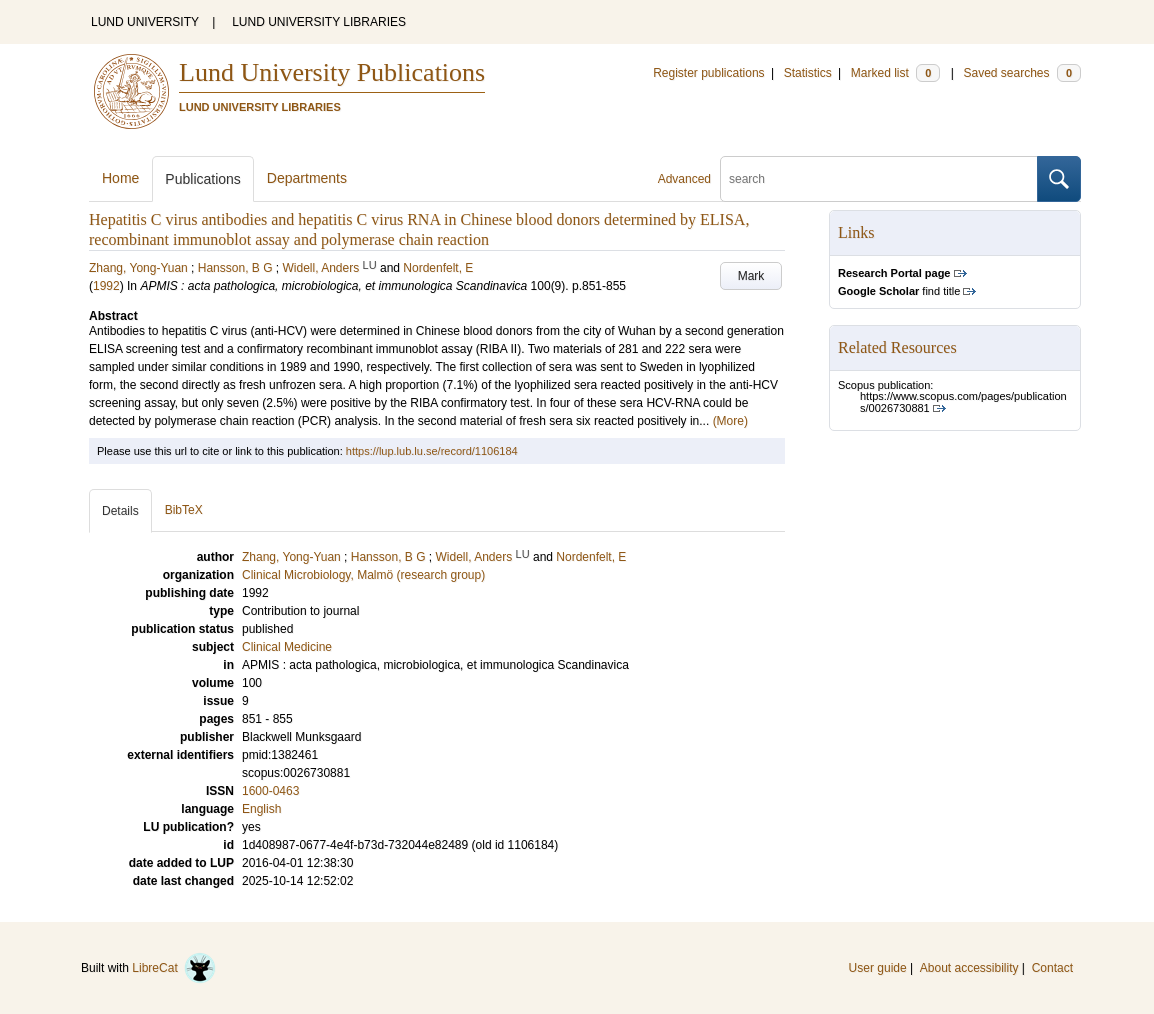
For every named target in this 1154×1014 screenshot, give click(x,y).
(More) (730, 421)
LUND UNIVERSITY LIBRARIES (319, 22)
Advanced (684, 179)
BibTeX (184, 510)
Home (120, 178)
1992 (106, 286)
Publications (203, 179)
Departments (307, 178)
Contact (1052, 968)
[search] (879, 179)
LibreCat (174, 968)
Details (120, 511)
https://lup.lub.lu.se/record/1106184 (432, 451)
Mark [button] (751, 276)
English (261, 809)
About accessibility (969, 968)
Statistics (808, 73)
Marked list (895, 73)
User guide (878, 968)
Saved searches (1022, 73)
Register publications (708, 73)
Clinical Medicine (287, 647)
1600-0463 (270, 791)
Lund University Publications (332, 72)
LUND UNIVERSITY (145, 22)
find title (899, 291)
